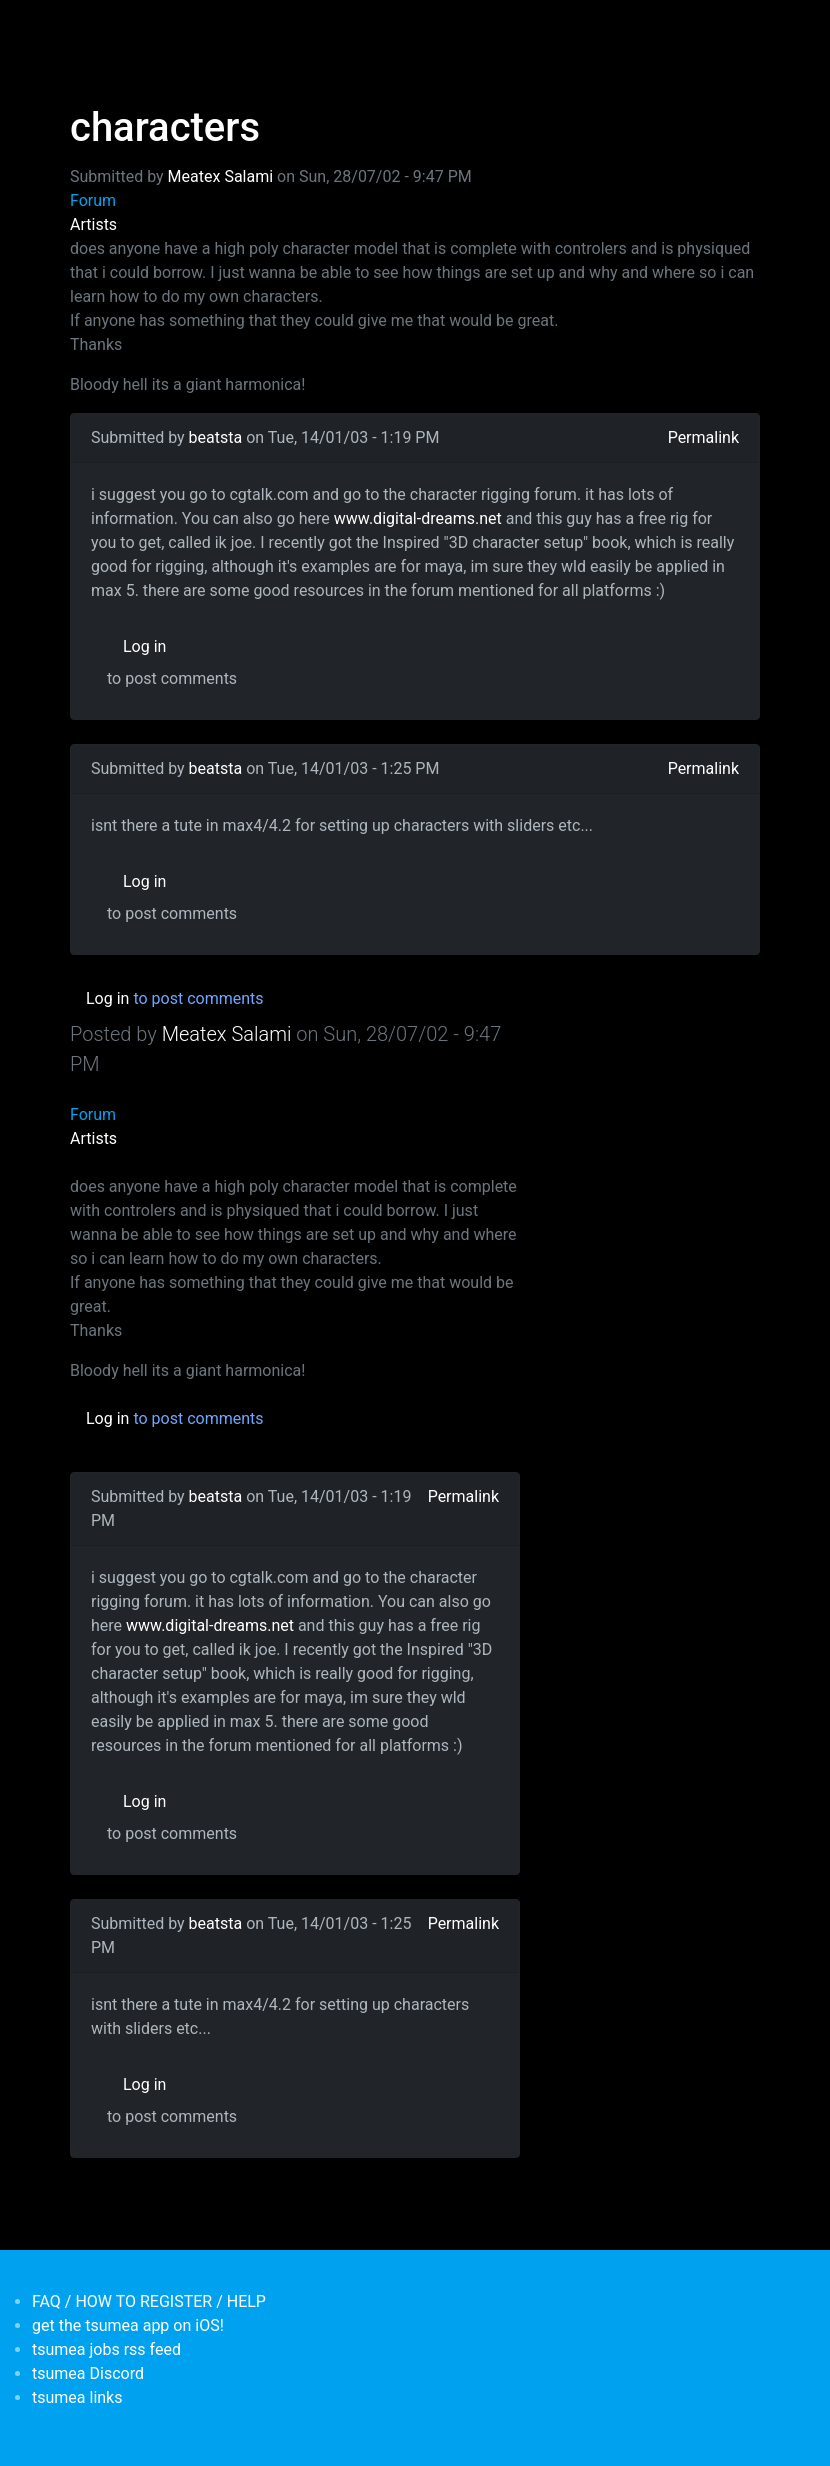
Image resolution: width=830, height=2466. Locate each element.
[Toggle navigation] (83, 28)
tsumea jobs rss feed (106, 2349)
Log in (144, 646)
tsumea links (77, 2397)
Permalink (703, 437)
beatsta (216, 437)
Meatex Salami (221, 176)
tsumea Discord (88, 2373)
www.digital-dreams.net (418, 518)
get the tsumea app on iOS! (128, 2325)
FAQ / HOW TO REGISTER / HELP (149, 2301)
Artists (93, 224)
